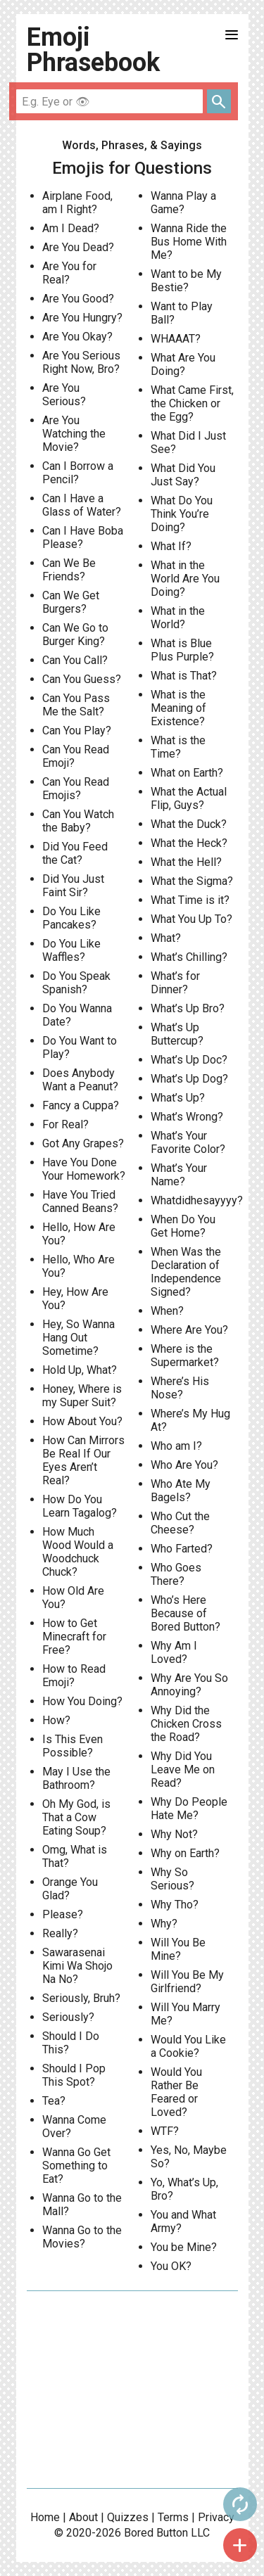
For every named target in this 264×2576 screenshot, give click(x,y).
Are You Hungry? (82, 317)
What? (166, 938)
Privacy (216, 2517)
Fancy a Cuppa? (80, 1105)
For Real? (65, 1124)
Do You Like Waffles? (71, 950)
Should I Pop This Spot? (74, 2075)
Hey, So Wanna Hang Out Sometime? (78, 1338)
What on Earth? (187, 772)
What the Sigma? (192, 881)
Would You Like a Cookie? (188, 2046)
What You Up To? (191, 919)
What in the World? (178, 617)
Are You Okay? (77, 336)
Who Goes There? (176, 1574)
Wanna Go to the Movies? (82, 2237)
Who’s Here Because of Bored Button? (185, 1613)
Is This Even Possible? (72, 1746)
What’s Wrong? (187, 1116)
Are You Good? (78, 298)
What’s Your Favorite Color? (188, 1142)
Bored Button (156, 2532)
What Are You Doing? (183, 364)
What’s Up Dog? (189, 1078)
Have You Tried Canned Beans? (80, 1201)
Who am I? (176, 1446)
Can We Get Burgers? (70, 602)
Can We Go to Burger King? (75, 634)
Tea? (53, 2101)
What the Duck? (189, 824)
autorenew (240, 2504)
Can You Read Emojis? (75, 788)
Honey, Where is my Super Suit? (82, 1395)
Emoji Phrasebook (93, 50)
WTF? (165, 2131)
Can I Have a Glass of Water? (81, 505)
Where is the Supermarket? (185, 1355)
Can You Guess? (81, 679)
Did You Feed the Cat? (75, 853)
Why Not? (174, 1834)
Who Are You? (184, 1465)
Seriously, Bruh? (81, 1998)
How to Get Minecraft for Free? (74, 1637)
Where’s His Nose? (180, 1388)
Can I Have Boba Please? (82, 537)
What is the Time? (178, 747)
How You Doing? (82, 1701)
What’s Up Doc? (189, 1059)
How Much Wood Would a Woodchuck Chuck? (77, 1552)
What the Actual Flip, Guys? (189, 798)
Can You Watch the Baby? (78, 821)
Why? (164, 1923)
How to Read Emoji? (74, 1675)
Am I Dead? (70, 228)
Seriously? (68, 2017)
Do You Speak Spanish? (76, 982)
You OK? (171, 2266)
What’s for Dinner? (175, 982)
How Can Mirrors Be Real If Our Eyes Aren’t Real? (83, 1460)
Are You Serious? (64, 394)
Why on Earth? (185, 1853)
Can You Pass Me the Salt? (76, 704)
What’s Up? (178, 1097)
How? (56, 1720)
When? (167, 1311)
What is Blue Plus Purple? (182, 650)
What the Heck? (189, 843)
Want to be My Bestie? (186, 280)
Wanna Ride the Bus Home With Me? (189, 242)
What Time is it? (190, 900)
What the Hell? (186, 862)
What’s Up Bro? (188, 1008)
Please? (62, 1914)
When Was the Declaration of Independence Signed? (186, 1272)
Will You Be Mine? (178, 1949)
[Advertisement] (132, 2390)
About (83, 2517)
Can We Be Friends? (69, 569)
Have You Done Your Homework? (83, 1169)
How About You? (82, 1421)
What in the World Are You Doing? (185, 579)
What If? (171, 546)
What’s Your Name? (179, 1174)
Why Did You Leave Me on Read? (183, 1769)
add (240, 2545)
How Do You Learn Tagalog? (79, 1506)
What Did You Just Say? (183, 474)
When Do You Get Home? (183, 1226)
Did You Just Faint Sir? (73, 885)
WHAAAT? (176, 338)
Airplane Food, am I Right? (77, 202)
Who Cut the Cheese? (180, 1523)
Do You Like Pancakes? (71, 918)
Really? (60, 1933)
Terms (173, 2517)
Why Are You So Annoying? (189, 1684)
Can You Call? (75, 660)
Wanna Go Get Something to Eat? (76, 2165)
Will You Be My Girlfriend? (187, 1981)
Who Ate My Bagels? (180, 1490)
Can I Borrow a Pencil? (77, 472)
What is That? (184, 675)
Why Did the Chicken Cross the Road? (186, 1724)
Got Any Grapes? (83, 1143)
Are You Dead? (78, 247)
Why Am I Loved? (174, 1652)
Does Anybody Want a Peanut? (80, 1079)
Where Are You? (189, 1330)
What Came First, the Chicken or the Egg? (192, 403)
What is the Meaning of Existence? (178, 708)
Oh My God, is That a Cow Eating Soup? (76, 1817)
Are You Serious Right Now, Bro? (81, 362)
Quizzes (128, 2517)
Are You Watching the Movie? (74, 434)
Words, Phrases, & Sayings (132, 145)
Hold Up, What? (79, 1370)
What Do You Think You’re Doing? (182, 514)
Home (45, 2517)
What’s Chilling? (189, 957)
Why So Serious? (172, 1879)
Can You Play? (76, 730)
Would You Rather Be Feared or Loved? (176, 2092)
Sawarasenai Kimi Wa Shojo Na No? (77, 1966)
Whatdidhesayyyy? (197, 1200)
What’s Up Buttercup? (177, 1034)
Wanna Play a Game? (183, 202)
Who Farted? (182, 1548)
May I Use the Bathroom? (76, 1778)
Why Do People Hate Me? (189, 1808)
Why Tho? (175, 1904)
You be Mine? (184, 2247)
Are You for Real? (69, 273)
